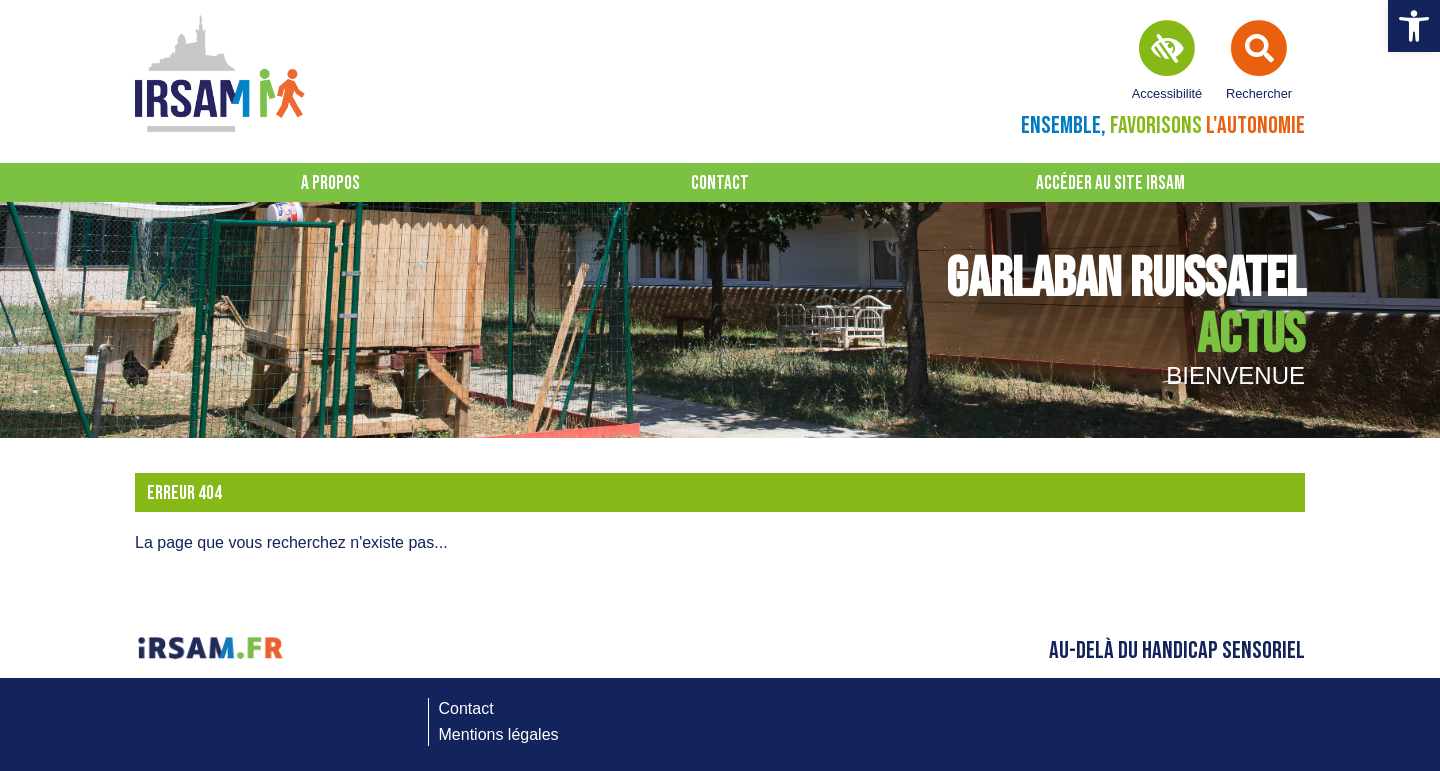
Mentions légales (499, 734)
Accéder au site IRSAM (1110, 183)
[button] (1414, 26)
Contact (720, 183)
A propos (330, 183)
